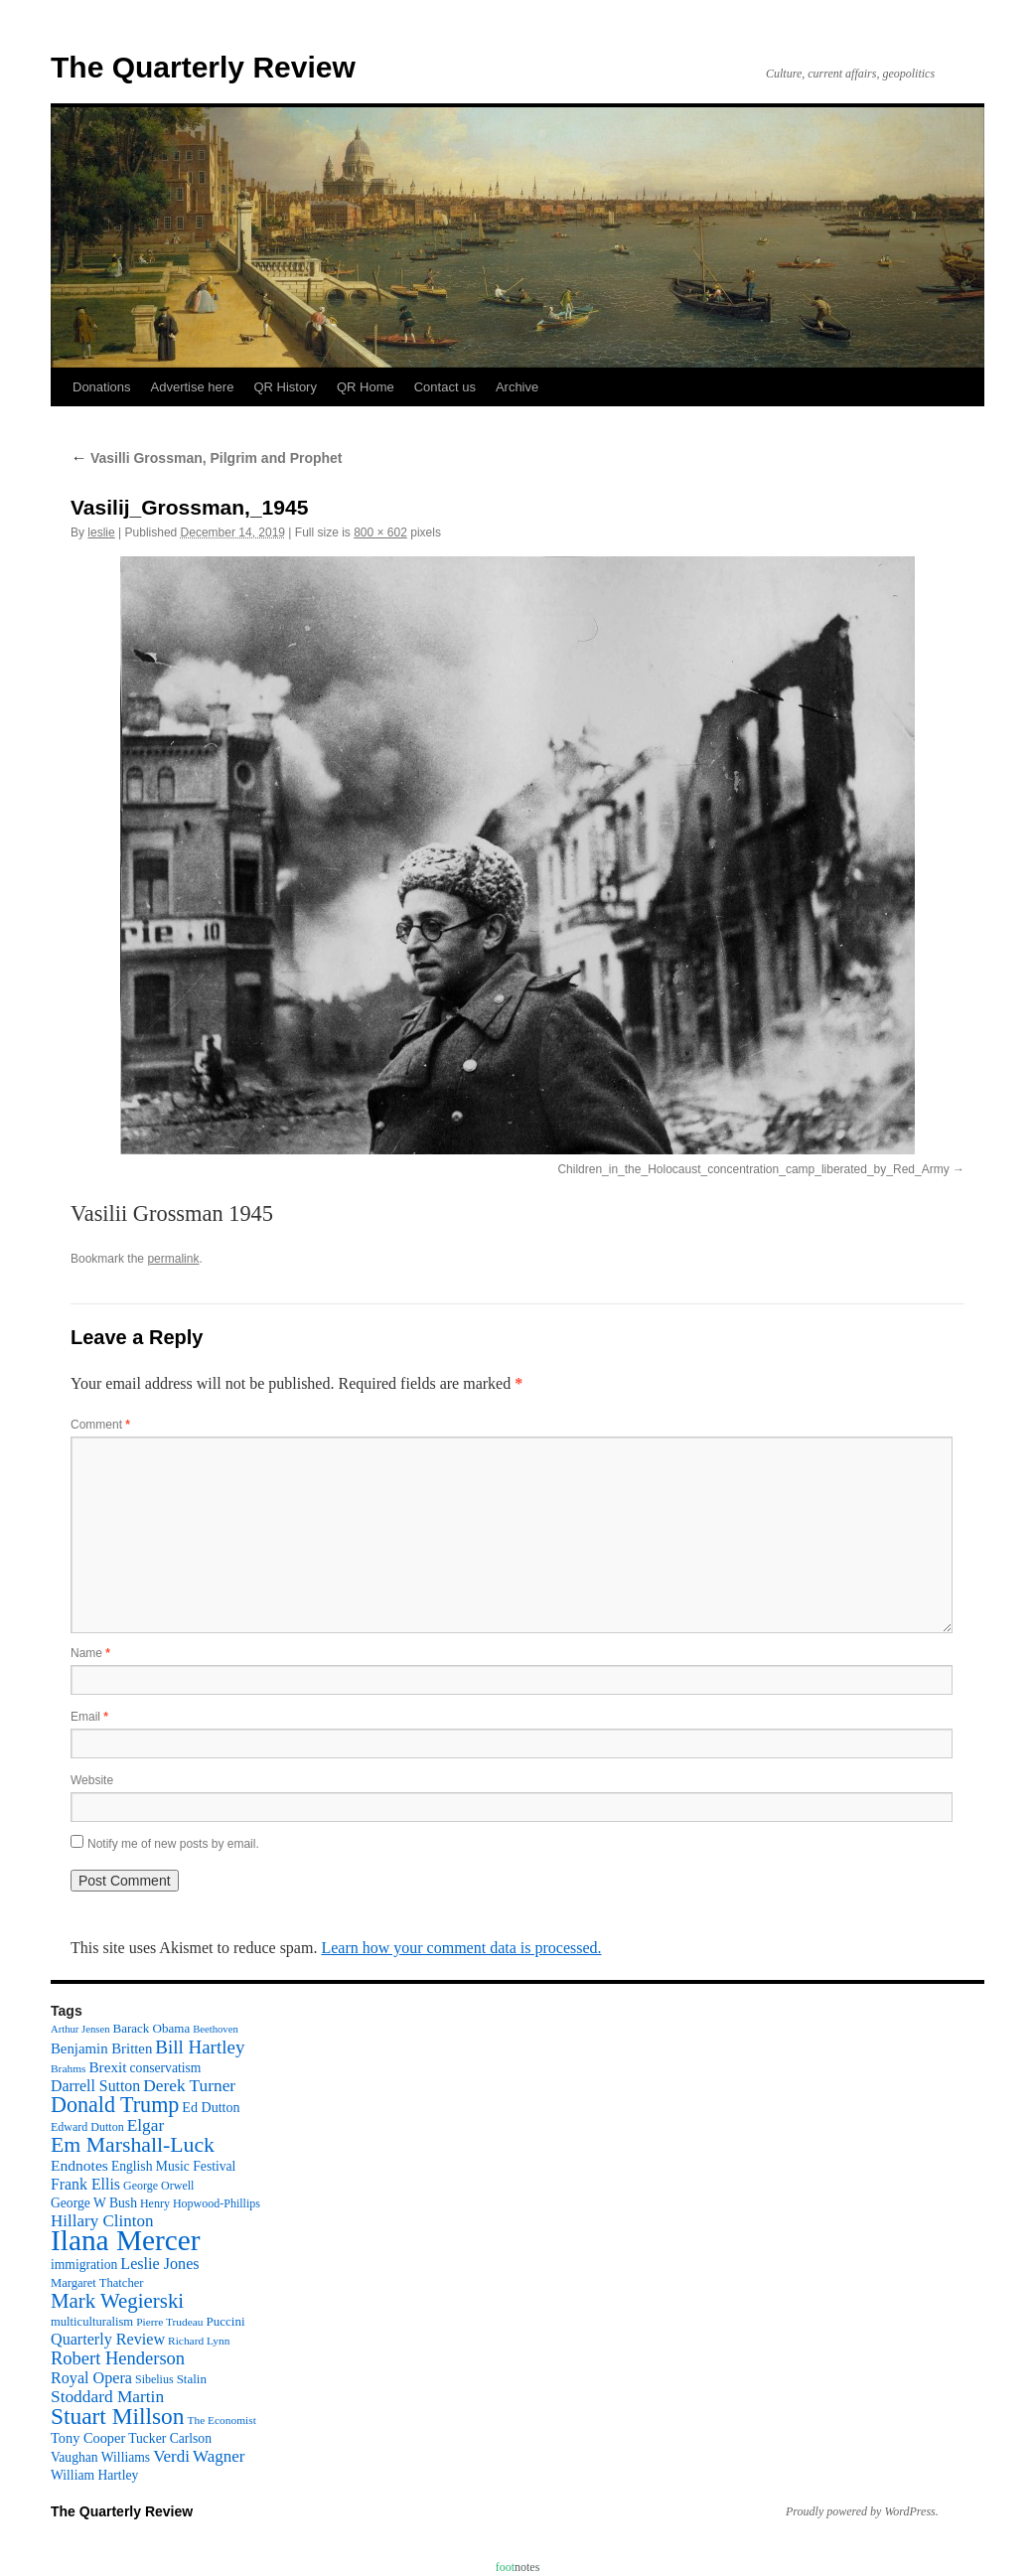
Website (92, 1780)
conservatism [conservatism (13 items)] (166, 2067)
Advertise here (192, 386)
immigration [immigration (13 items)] (84, 2264)
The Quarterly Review (203, 67)
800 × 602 (380, 532)
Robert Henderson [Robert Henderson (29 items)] (118, 2358)
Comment (100, 1425)
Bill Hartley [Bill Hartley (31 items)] (199, 2047)
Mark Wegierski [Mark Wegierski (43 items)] (117, 2301)
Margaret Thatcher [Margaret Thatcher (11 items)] (97, 2283)
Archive (517, 386)
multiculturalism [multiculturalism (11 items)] (92, 2322)
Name (90, 1653)
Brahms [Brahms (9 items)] (68, 2068)
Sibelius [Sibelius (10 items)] (154, 2379)
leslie (100, 532)
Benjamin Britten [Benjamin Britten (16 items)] (101, 2048)
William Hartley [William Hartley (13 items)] (94, 2475)
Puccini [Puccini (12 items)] (226, 2321)
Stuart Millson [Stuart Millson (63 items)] (118, 2416)
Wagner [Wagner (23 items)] (218, 2456)
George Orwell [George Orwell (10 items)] (158, 2186)
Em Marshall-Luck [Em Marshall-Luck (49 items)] (133, 2145)
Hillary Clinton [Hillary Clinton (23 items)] (102, 2220)
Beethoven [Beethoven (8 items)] (215, 2029)
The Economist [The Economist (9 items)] (222, 2420)
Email (89, 1717)
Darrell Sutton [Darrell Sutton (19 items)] (95, 2085)
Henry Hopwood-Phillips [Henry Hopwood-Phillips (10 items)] (200, 2203)
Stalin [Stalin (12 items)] (192, 2378)
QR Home (365, 386)
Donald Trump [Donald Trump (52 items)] (115, 2104)
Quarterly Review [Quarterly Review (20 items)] (108, 2339)
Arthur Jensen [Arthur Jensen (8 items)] (80, 2029)
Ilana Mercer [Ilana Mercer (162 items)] (126, 2240)
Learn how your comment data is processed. (461, 1947)
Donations (102, 386)
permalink (173, 1259)
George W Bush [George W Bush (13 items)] (94, 2203)
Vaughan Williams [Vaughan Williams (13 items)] (100, 2457)
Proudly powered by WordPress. (862, 2511)
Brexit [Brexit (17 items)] (107, 2066)
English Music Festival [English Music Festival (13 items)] (173, 2166)
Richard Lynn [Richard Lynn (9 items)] (198, 2341)
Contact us (445, 386)
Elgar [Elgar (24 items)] (146, 2125)
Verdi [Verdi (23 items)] (171, 2456)
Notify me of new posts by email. (173, 1844)
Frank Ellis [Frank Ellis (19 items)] (85, 2184)
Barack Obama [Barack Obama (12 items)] (151, 2028)
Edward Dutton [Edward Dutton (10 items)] (87, 2127)
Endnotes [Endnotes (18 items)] (79, 2165)
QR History (285, 386)
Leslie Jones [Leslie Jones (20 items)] (159, 2263)
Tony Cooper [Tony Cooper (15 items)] (88, 2438)
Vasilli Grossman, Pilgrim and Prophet (207, 458)
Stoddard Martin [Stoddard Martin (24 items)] (107, 2396)
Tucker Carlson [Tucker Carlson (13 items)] (170, 2438)
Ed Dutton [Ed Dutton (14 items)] (210, 2107)
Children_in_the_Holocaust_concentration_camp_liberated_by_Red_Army (753, 1169)
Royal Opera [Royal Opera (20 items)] (91, 2377)
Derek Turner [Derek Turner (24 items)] (189, 2085)
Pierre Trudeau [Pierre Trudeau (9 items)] (169, 2322)
